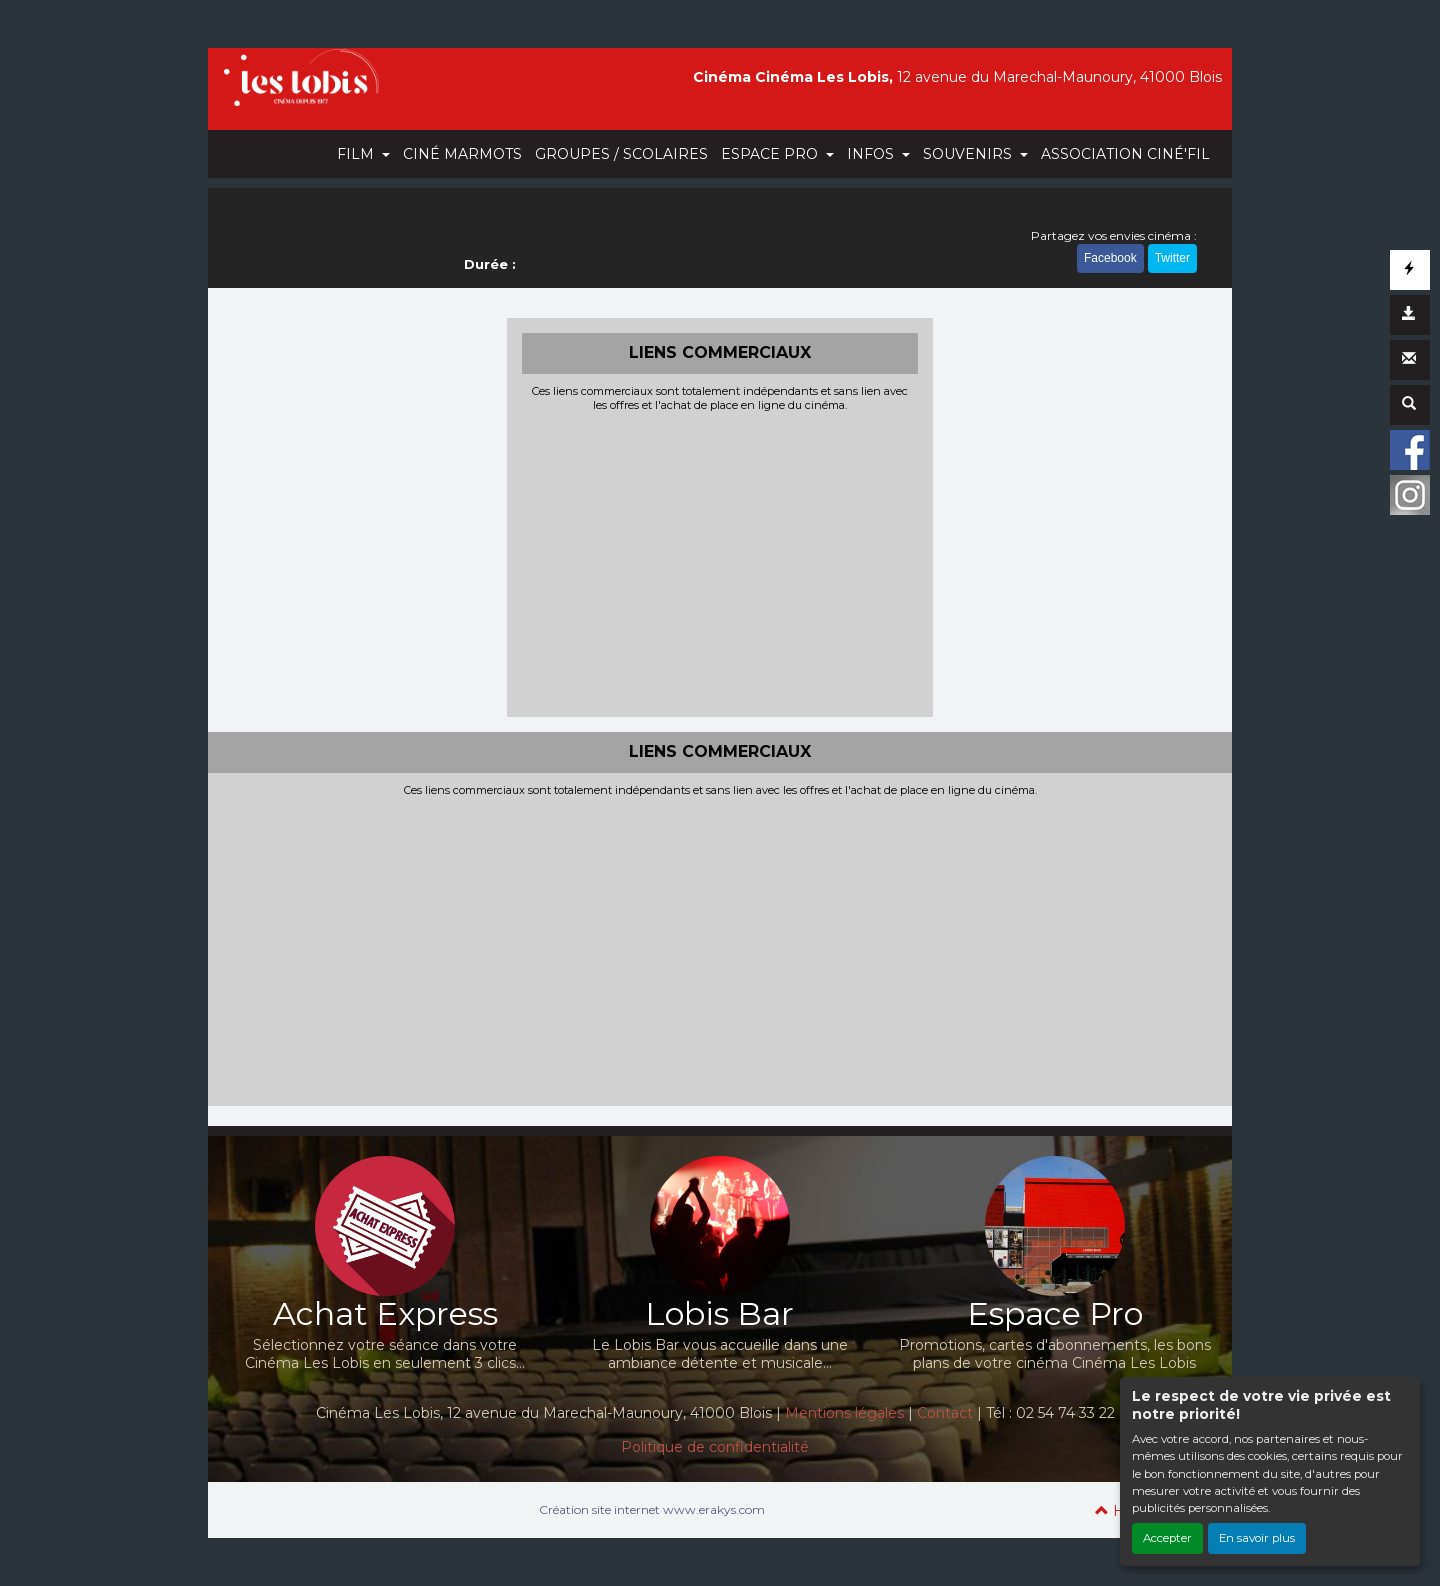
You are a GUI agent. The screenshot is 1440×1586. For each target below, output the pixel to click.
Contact (945, 1413)
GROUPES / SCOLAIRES (621, 154)
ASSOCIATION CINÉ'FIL (1125, 154)
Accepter (1167, 1538)
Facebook (1110, 258)
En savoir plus (1257, 1538)
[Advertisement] (720, 562)
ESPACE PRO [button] (771, 154)
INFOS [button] (872, 154)
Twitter (1172, 258)
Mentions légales (844, 1413)
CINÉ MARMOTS (462, 154)
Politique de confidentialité (715, 1447)
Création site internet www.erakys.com (652, 1509)
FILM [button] (357, 154)
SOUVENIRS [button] (969, 154)
